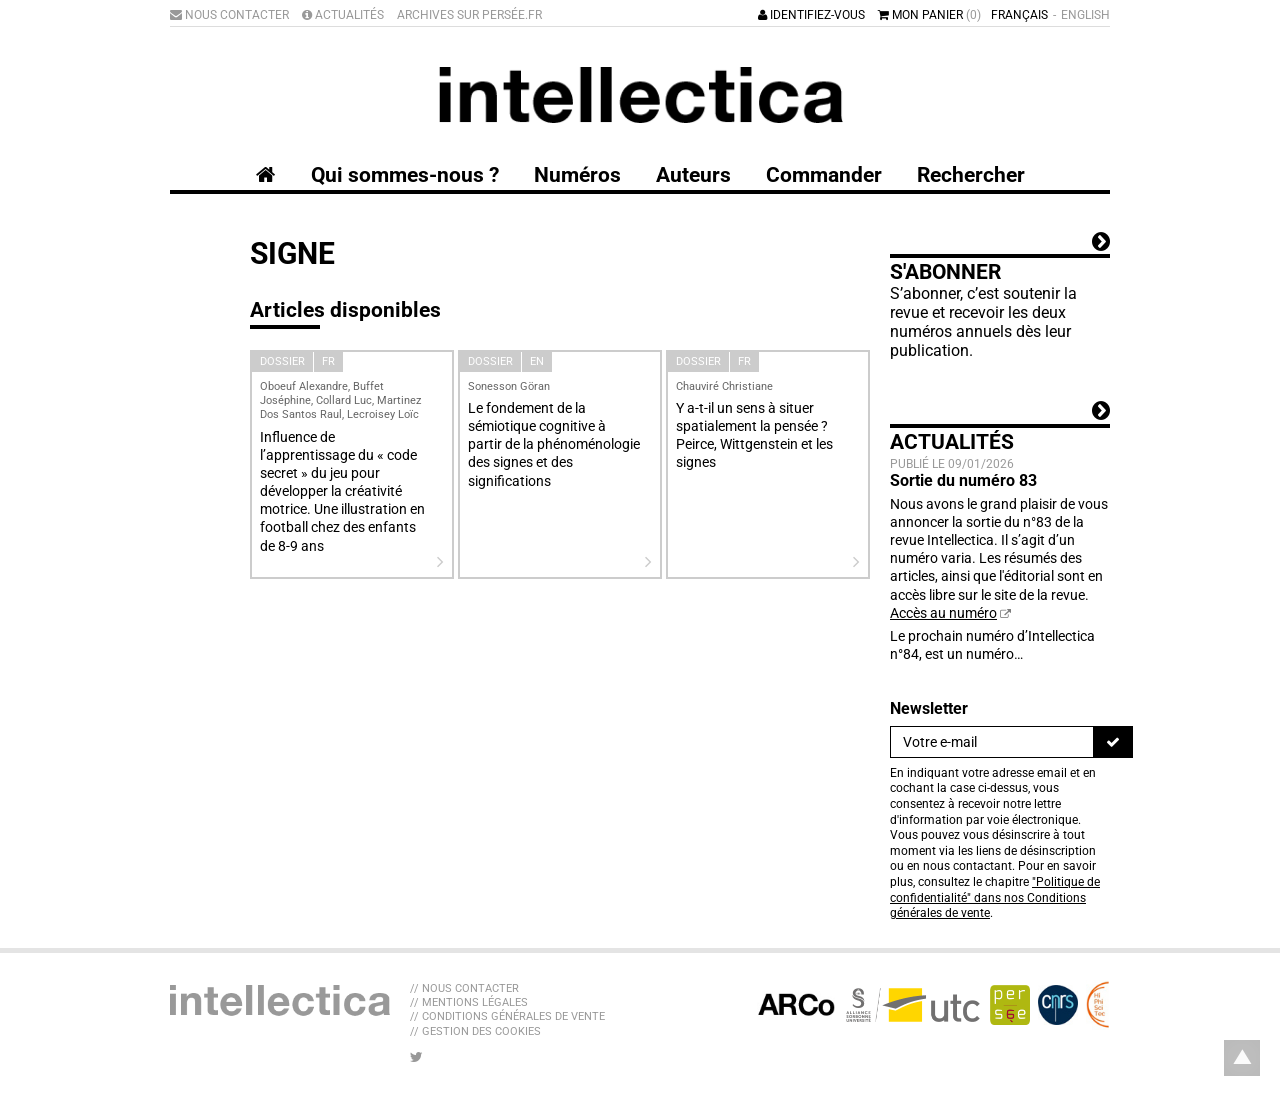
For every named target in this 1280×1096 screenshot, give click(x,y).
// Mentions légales (469, 1002)
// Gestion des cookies (475, 1031)
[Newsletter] (992, 742)
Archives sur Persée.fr (469, 15)
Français (1019, 15)
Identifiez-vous (811, 15)
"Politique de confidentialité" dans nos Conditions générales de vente (995, 897)
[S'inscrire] (1113, 742)
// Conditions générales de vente (507, 1016)
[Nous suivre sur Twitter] (416, 1057)
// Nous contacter (464, 988)
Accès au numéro (943, 613)
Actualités (343, 15)
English (1085, 15)
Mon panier (929, 15)
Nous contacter (229, 15)
